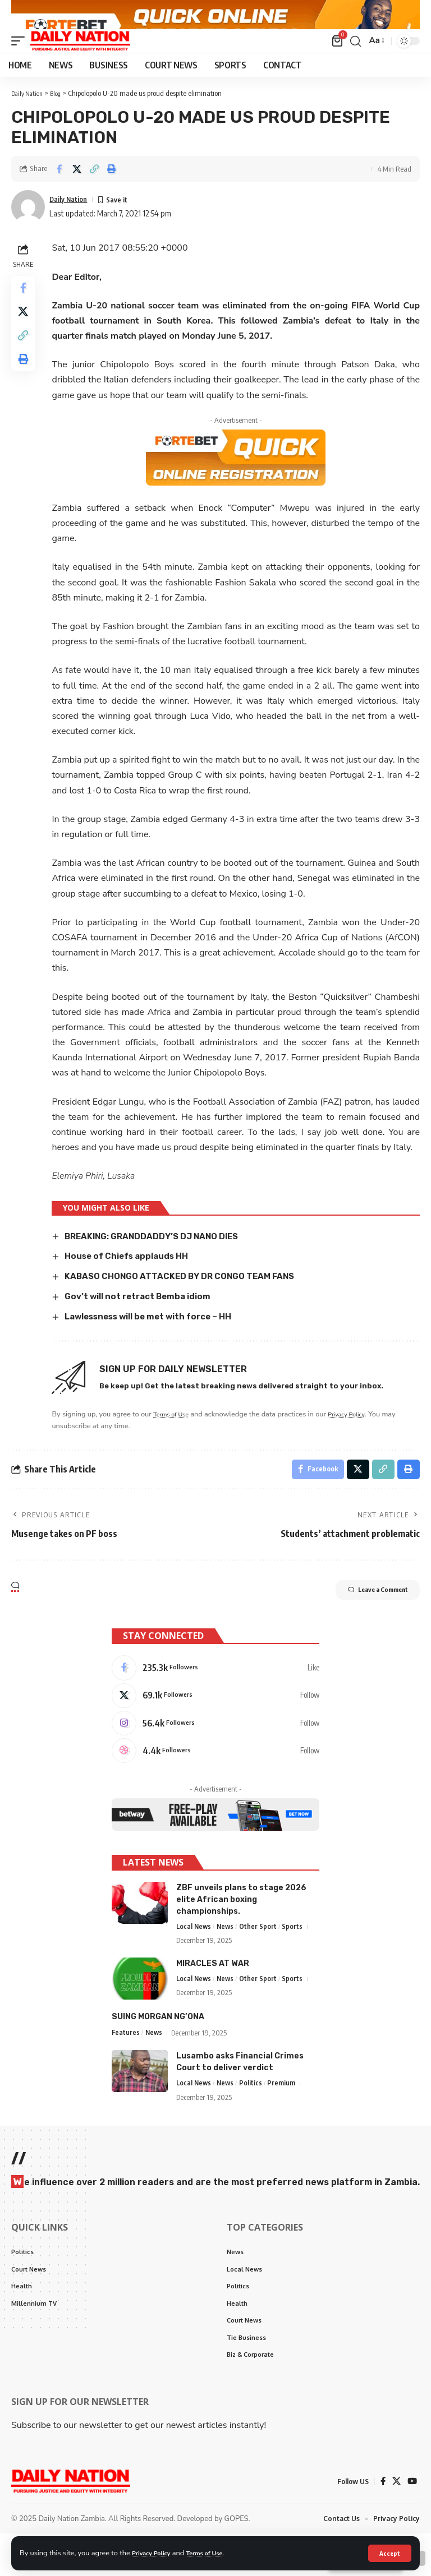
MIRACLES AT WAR (212, 1998)
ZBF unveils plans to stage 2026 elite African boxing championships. (241, 1933)
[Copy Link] (94, 192)
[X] (215, 1723)
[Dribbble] (215, 1783)
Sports (295, 1960)
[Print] (112, 192)
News (227, 1960)
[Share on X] (77, 192)
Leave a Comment (364, 1616)
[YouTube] (412, 2523)
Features (126, 2067)
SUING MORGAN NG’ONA (158, 2051)
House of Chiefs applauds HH (134, 1278)
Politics (253, 2118)
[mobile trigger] (20, 64)
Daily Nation (71, 222)
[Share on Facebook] (59, 192)
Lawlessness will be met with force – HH (158, 1338)
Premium (284, 2118)
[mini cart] (336, 63)
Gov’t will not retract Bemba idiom (147, 1318)
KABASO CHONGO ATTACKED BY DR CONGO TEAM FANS (188, 1299)
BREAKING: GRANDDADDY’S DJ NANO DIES (159, 1259)
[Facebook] (215, 1694)
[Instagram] (215, 1753)
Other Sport (260, 1960)
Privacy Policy (155, 2552)
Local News (194, 1960)
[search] (354, 63)
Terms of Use (215, 2552)
